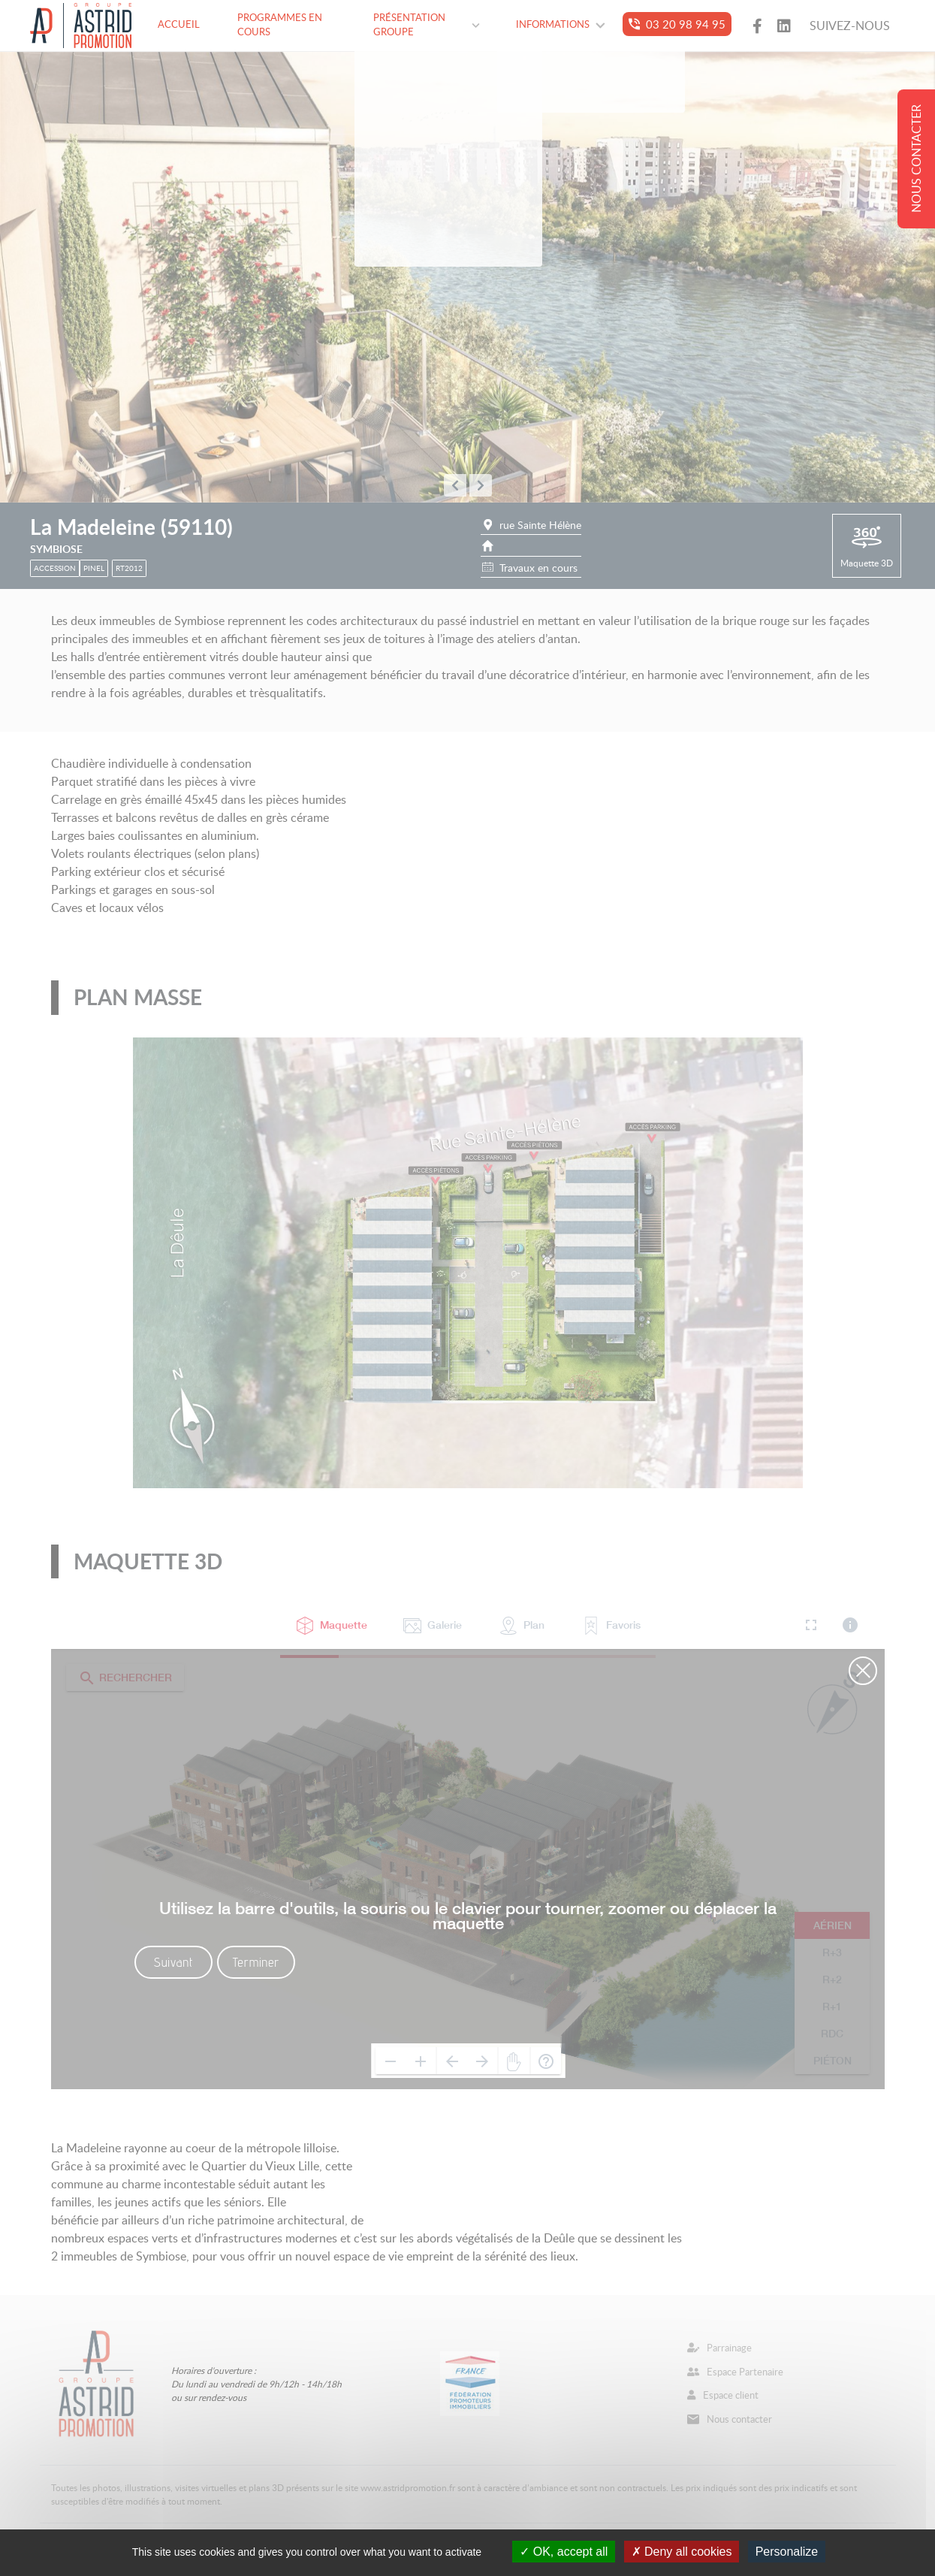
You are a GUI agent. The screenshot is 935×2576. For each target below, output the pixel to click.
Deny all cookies (682, 2551)
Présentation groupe (427, 24)
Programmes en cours (279, 24)
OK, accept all (564, 2551)
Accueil (179, 24)
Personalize (787, 2551)
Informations (560, 24)
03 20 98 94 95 (677, 24)
